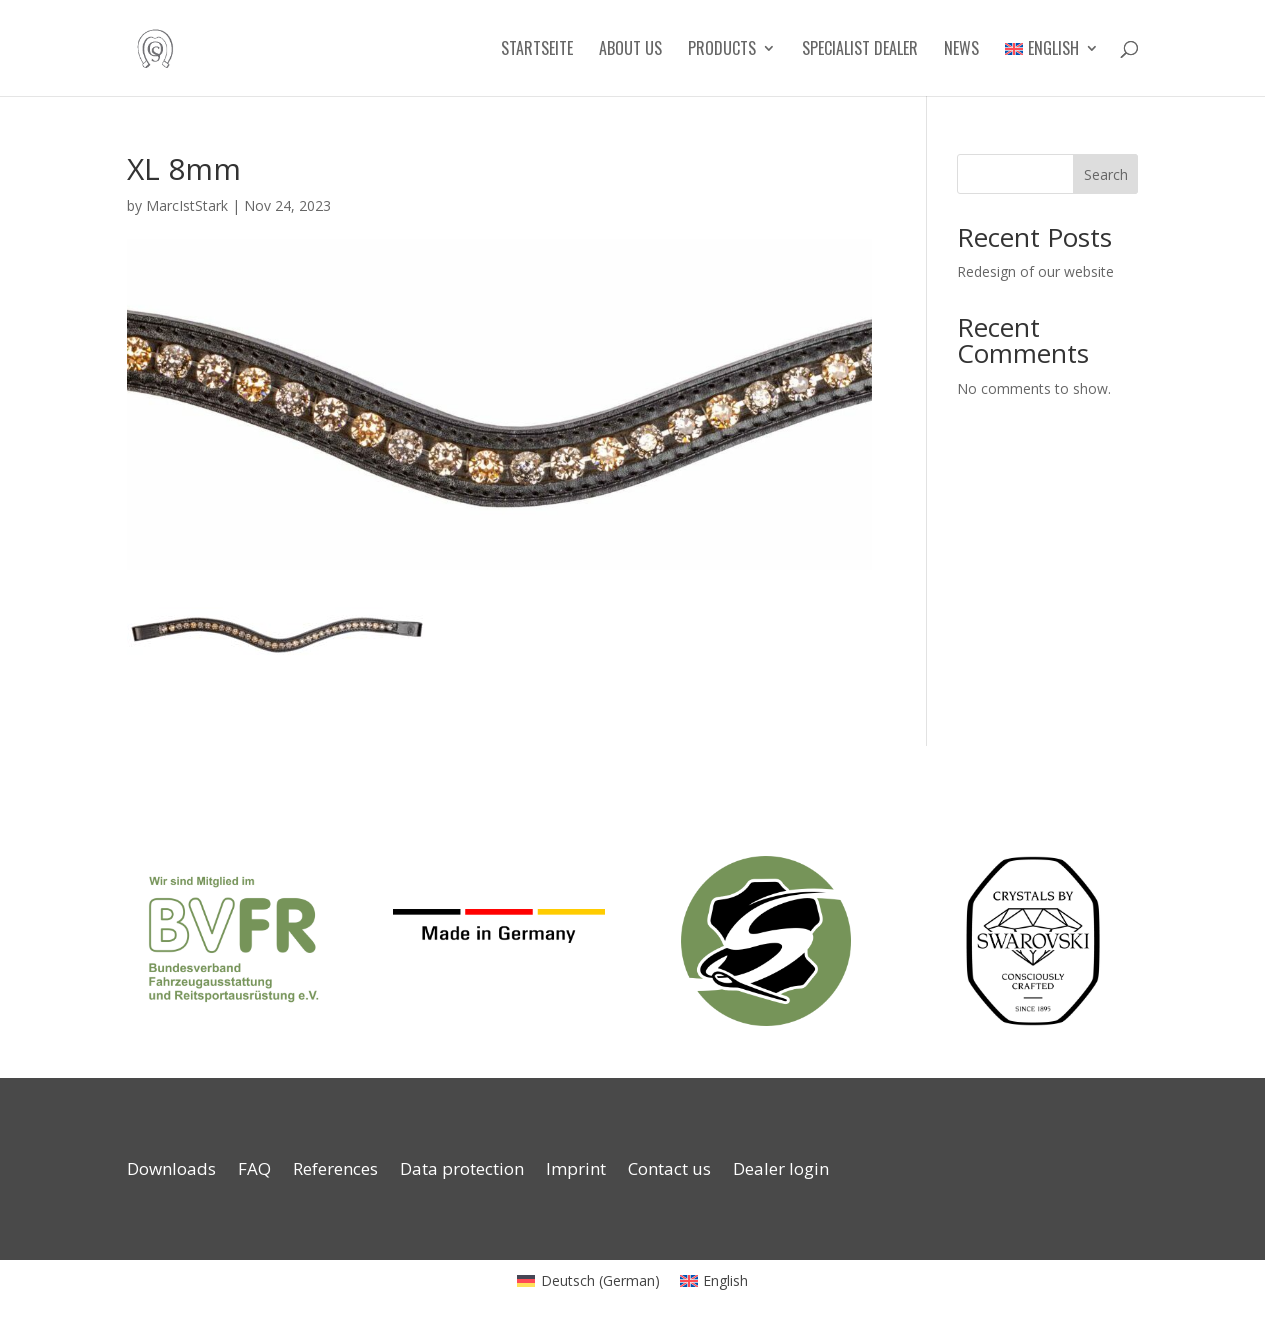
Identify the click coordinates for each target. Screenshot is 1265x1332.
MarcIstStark (187, 205)
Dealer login (781, 1171)
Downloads (171, 1171)
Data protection (462, 1171)
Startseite (537, 50)
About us (630, 50)
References (335, 1171)
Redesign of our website (1035, 271)
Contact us (669, 1171)
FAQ (254, 1171)
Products (722, 50)
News (961, 50)
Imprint (576, 1171)
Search (1106, 174)
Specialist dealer (860, 50)
